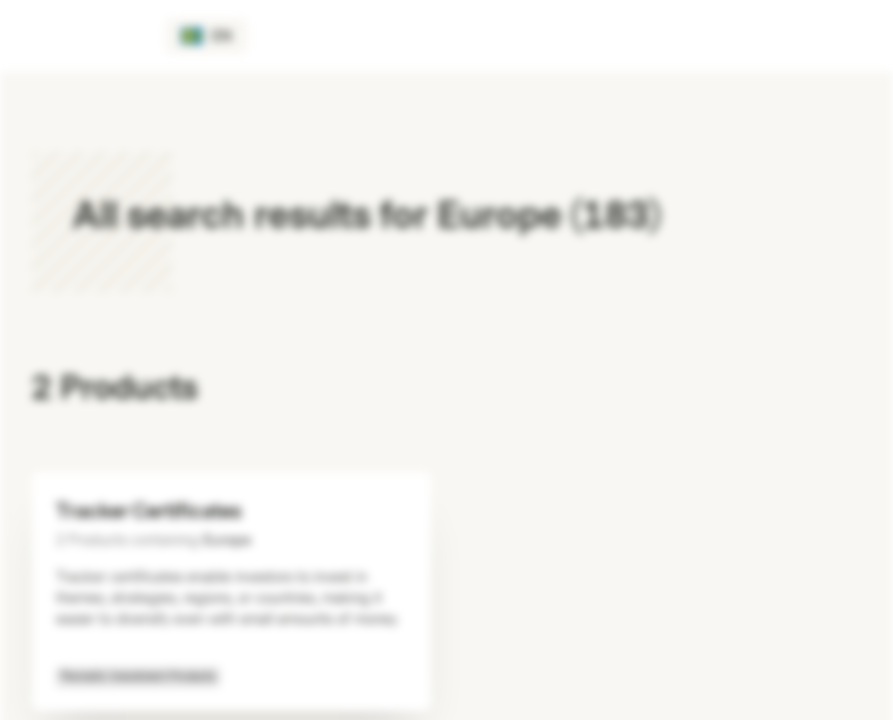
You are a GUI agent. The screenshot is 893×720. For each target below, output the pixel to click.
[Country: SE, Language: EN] (206, 36)
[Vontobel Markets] (86, 36)
